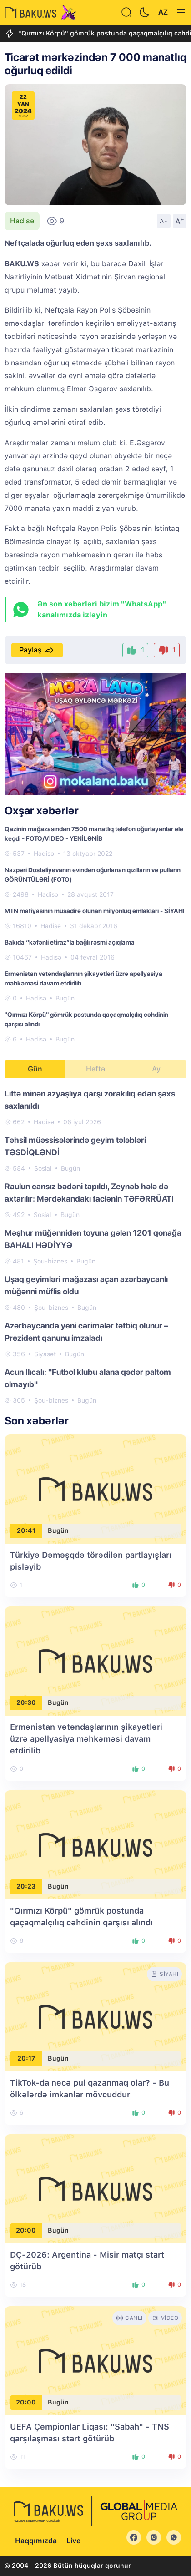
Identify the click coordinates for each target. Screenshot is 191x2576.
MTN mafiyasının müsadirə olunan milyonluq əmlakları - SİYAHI (95, 910)
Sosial (43, 1168)
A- (164, 221)
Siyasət (45, 1354)
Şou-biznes (50, 1261)
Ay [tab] (156, 1069)
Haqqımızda (36, 2540)
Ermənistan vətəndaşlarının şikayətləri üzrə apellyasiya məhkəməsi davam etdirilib (86, 1738)
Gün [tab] (35, 1069)
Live (73, 2540)
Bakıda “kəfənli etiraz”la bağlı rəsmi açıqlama (70, 942)
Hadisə (22, 221)
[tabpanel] (95, 1246)
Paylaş (37, 650)
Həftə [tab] (95, 1069)
